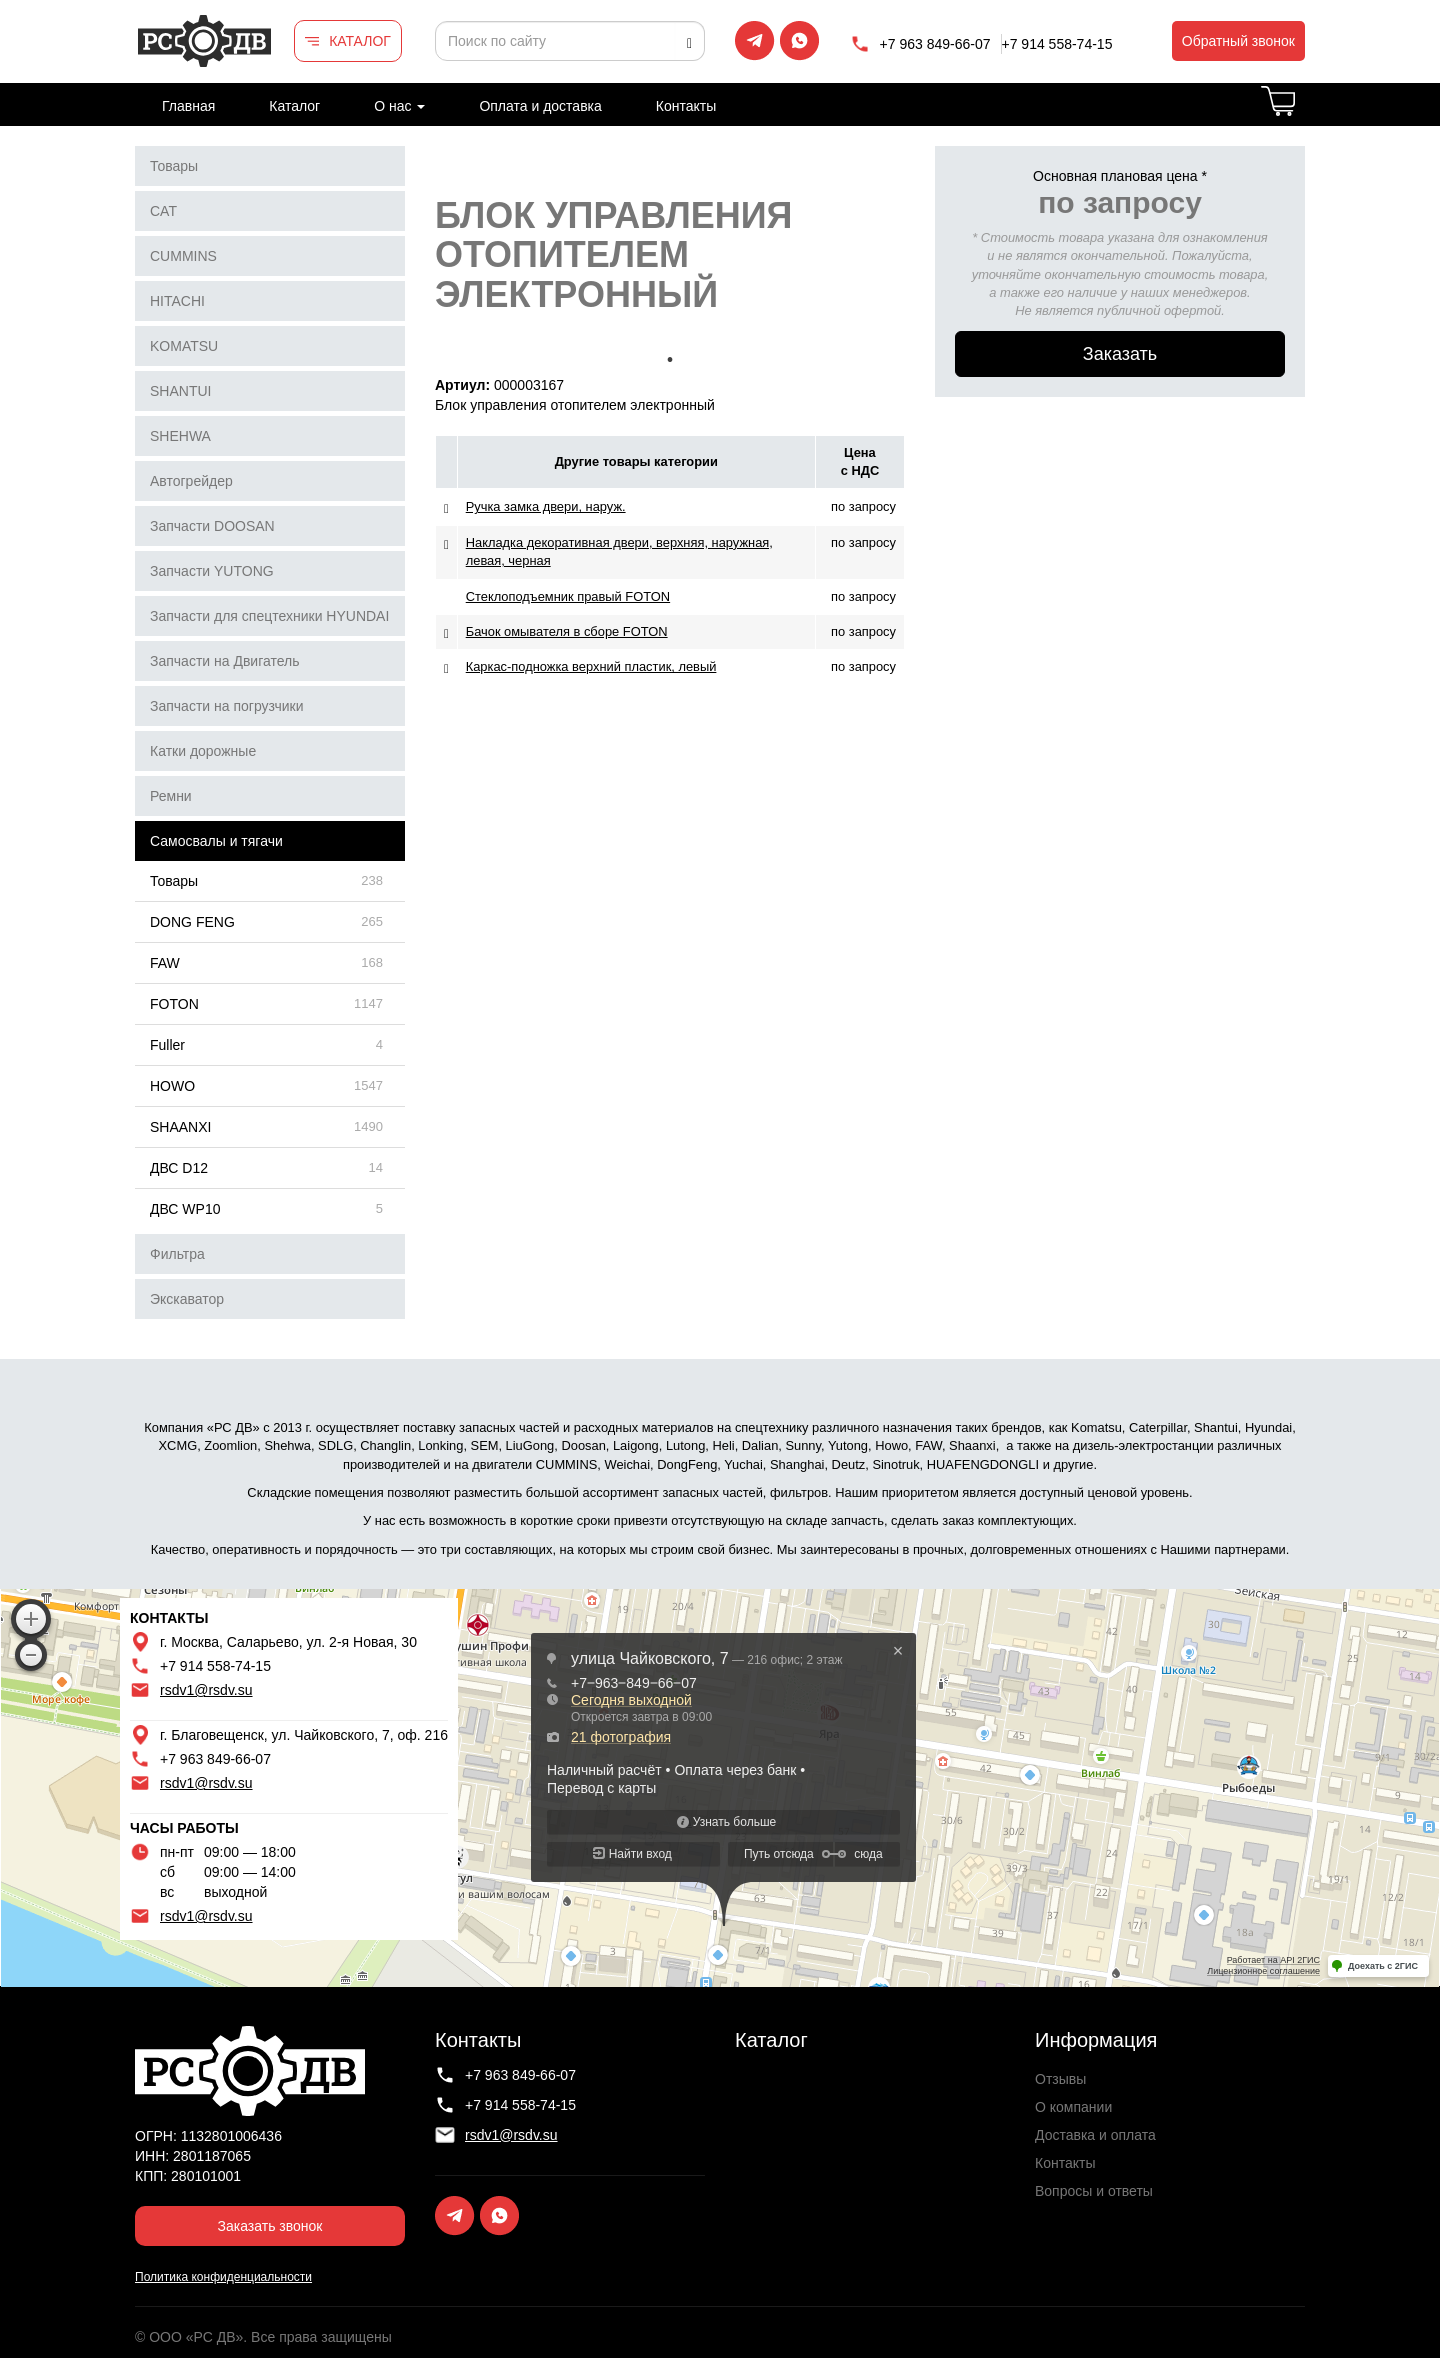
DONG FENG (192, 922)
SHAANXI (180, 1127)
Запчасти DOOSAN (212, 526)
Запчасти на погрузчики (227, 706)
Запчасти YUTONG (212, 571)
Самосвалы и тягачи (216, 841)
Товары (174, 166)
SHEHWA (180, 436)
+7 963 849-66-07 (935, 44)
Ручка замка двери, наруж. (546, 506)
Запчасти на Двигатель (225, 661)
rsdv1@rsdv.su (206, 1690)
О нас (399, 106)
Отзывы (1060, 2079)
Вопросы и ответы (1094, 2191)
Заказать (1120, 354)
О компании (1073, 2107)
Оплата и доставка (540, 106)
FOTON (174, 1004)
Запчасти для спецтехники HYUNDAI (269, 616)
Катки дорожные (203, 751)
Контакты (686, 106)
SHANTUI (180, 391)
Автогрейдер (191, 481)
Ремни (171, 796)
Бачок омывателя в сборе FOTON (567, 631)
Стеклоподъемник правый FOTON (568, 596)
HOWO (172, 1086)
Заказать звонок (270, 2226)
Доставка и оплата (1095, 2135)
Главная (188, 106)
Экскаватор (187, 1299)
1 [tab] (670, 360)
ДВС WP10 (185, 1209)
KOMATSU (184, 346)
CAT (163, 211)
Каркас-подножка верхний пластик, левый (591, 666)
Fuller (167, 1045)
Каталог (294, 106)
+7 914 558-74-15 (1057, 44)
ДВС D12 (179, 1168)
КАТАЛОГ (360, 41)
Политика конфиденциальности (223, 2277)
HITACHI (177, 301)
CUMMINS (183, 256)
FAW (165, 963)
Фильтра (177, 1254)
